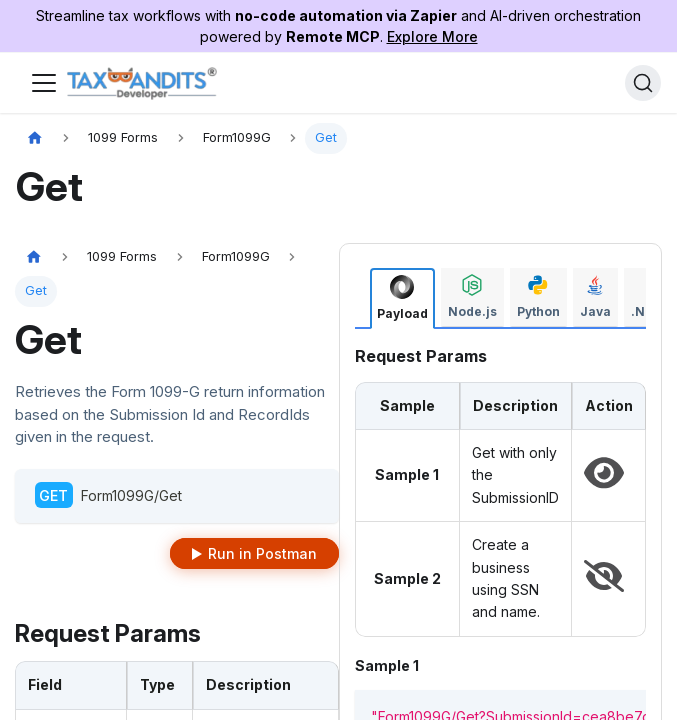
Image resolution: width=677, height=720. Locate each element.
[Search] (643, 83)
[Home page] (35, 138)
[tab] (402, 298)
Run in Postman (262, 553)
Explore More (432, 36)
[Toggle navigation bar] (44, 83)
